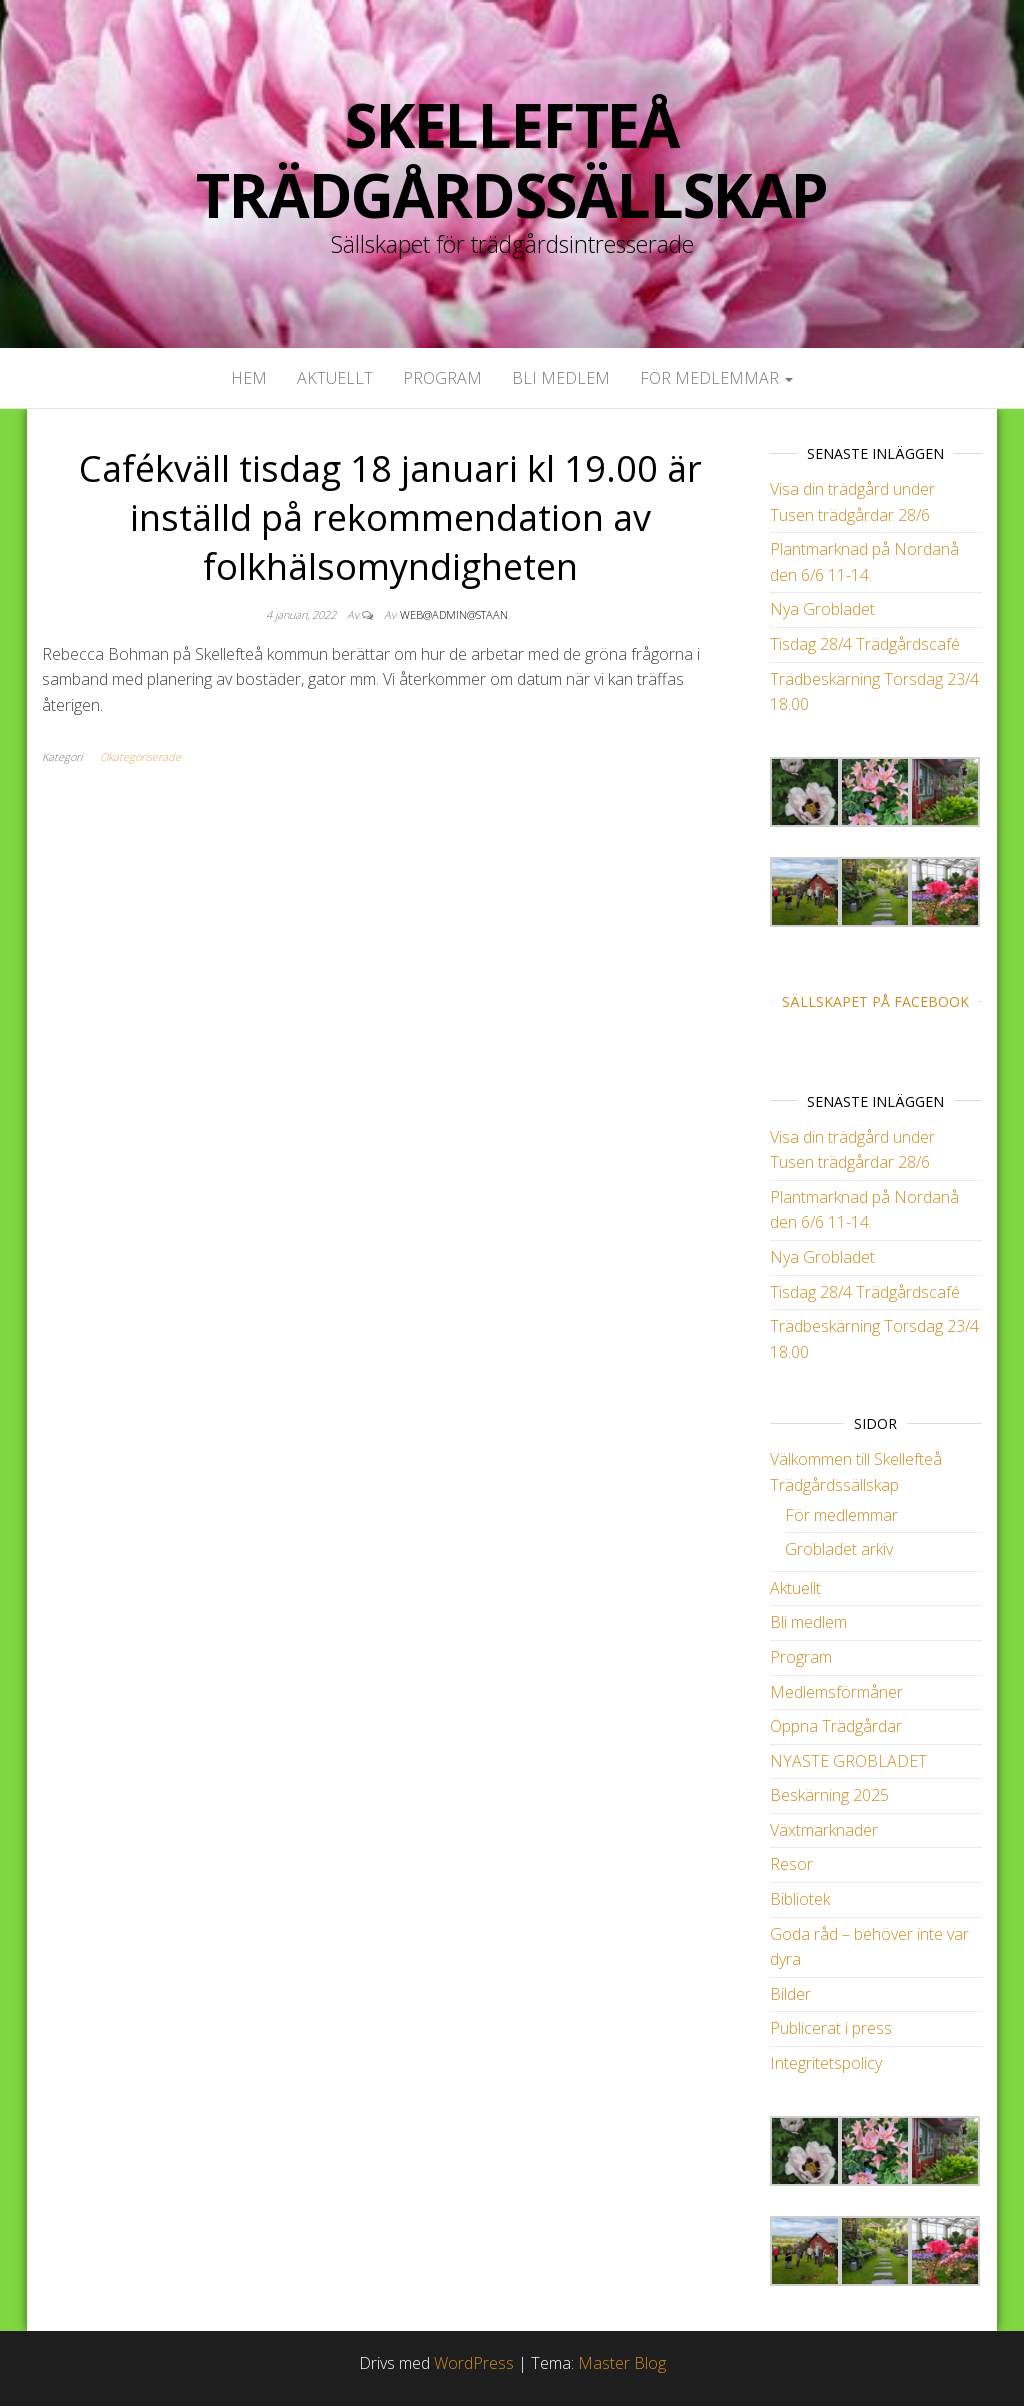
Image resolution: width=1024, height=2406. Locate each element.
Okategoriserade (140, 756)
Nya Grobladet (822, 609)
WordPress (474, 2363)
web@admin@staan (454, 614)
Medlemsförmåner (836, 1692)
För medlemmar (716, 378)
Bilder (790, 1994)
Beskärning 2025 (829, 1795)
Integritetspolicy (826, 2063)
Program (442, 378)
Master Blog (622, 2363)
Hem (249, 378)
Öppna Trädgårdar (836, 1726)
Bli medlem (561, 378)
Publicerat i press (831, 2028)
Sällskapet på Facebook (875, 1001)
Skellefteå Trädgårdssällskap (512, 160)
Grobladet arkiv (839, 1549)
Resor (791, 1864)
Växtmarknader (824, 1830)
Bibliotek (800, 1899)
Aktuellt (335, 378)
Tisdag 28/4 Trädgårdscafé (865, 644)
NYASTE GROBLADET (848, 1761)
